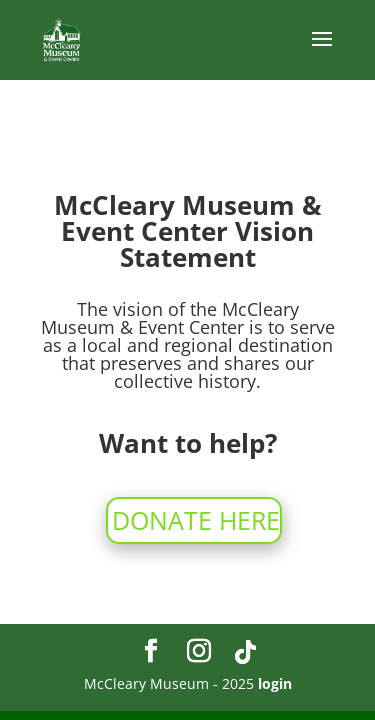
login (275, 683)
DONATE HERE (196, 520)
